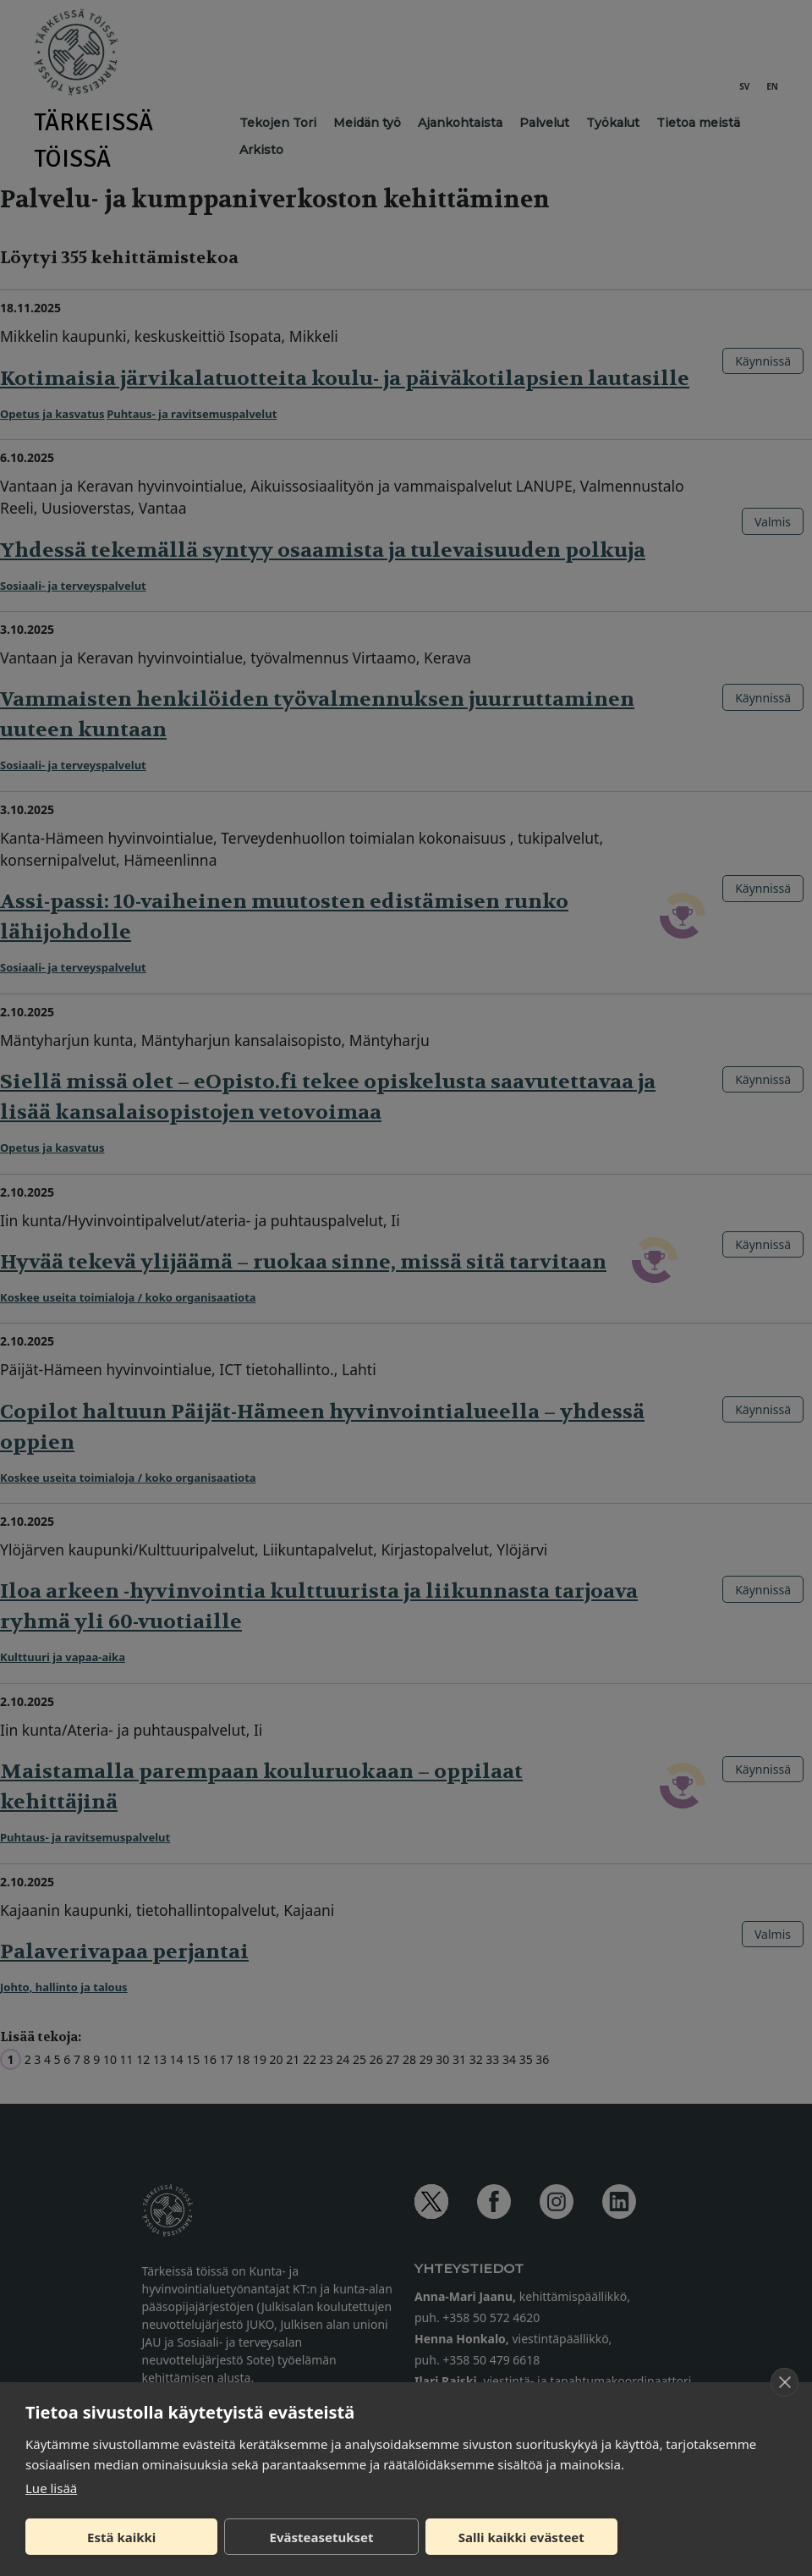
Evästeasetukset (322, 2537)
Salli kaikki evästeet (521, 2537)
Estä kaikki (121, 2537)
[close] (784, 2382)
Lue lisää (51, 2488)
